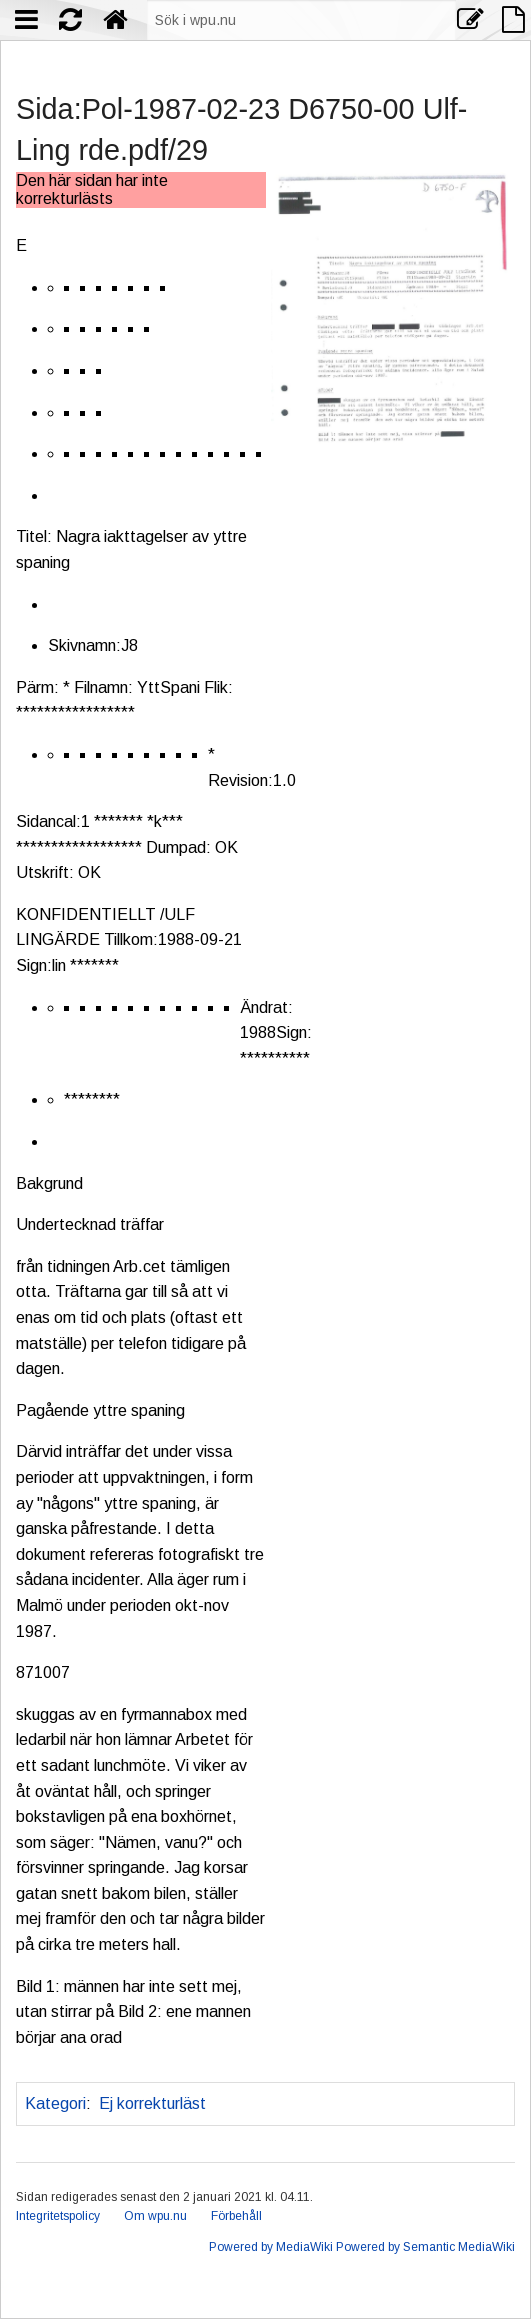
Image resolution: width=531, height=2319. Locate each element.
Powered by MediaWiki (271, 2247)
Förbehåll (236, 2216)
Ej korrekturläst (152, 2103)
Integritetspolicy (58, 2216)
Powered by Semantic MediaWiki (425, 2247)
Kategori (55, 2103)
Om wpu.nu (155, 2216)
